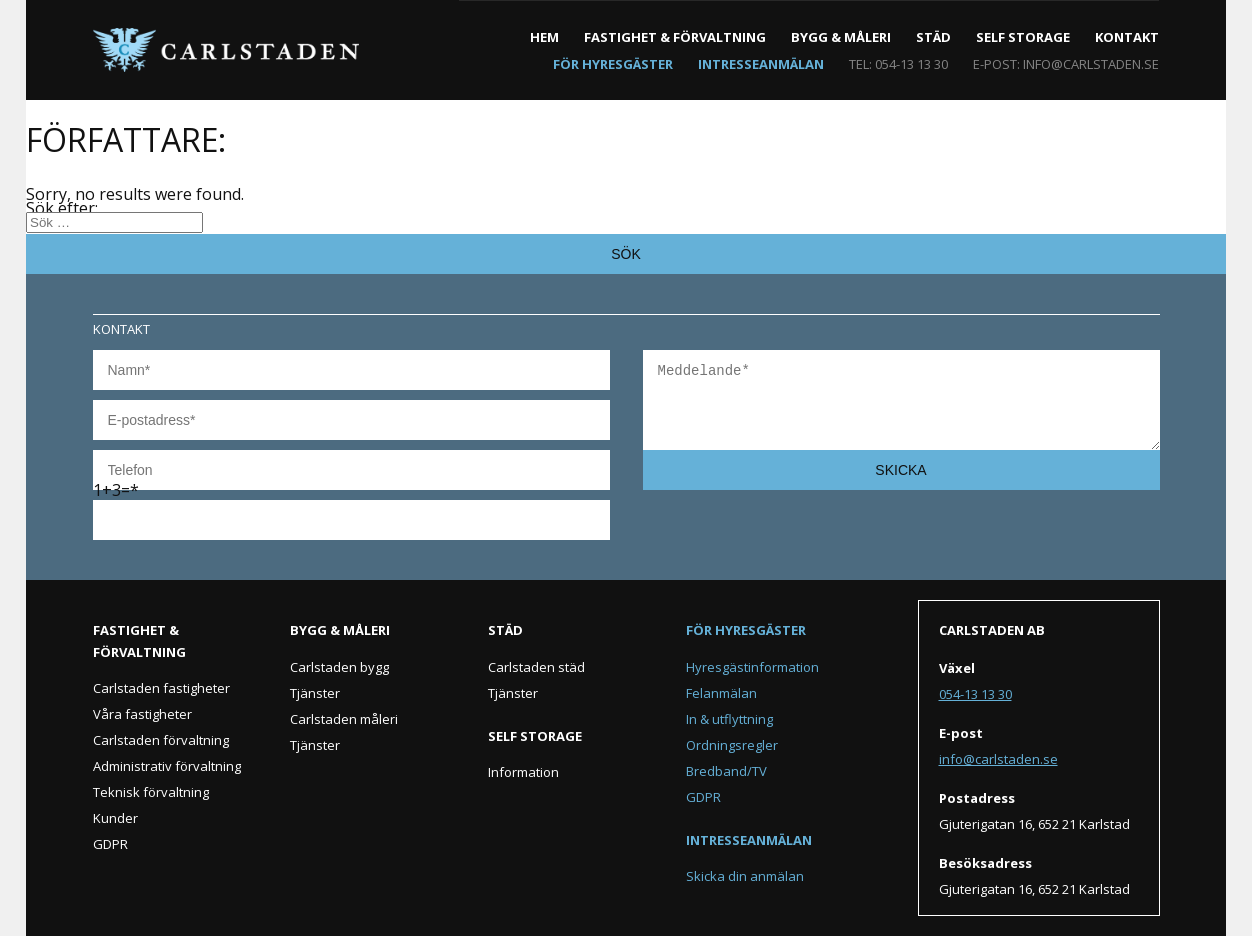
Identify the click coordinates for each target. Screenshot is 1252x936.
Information (523, 772)
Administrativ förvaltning (167, 766)
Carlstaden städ (536, 667)
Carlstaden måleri (344, 719)
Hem (544, 37)
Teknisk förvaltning (151, 792)
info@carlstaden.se (1091, 64)
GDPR (110, 844)
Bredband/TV (726, 771)
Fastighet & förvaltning (675, 37)
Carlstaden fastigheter (161, 688)
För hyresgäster (613, 64)
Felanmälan (721, 693)
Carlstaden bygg (339, 667)
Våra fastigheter (142, 714)
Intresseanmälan (761, 64)
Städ (933, 37)
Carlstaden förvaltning (161, 740)
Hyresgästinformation (752, 667)
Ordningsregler (732, 745)
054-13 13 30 (911, 64)
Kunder (115, 818)
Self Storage (1023, 37)
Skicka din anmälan (745, 876)
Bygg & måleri (841, 37)
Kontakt (1127, 37)
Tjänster (315, 693)
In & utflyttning (729, 719)
